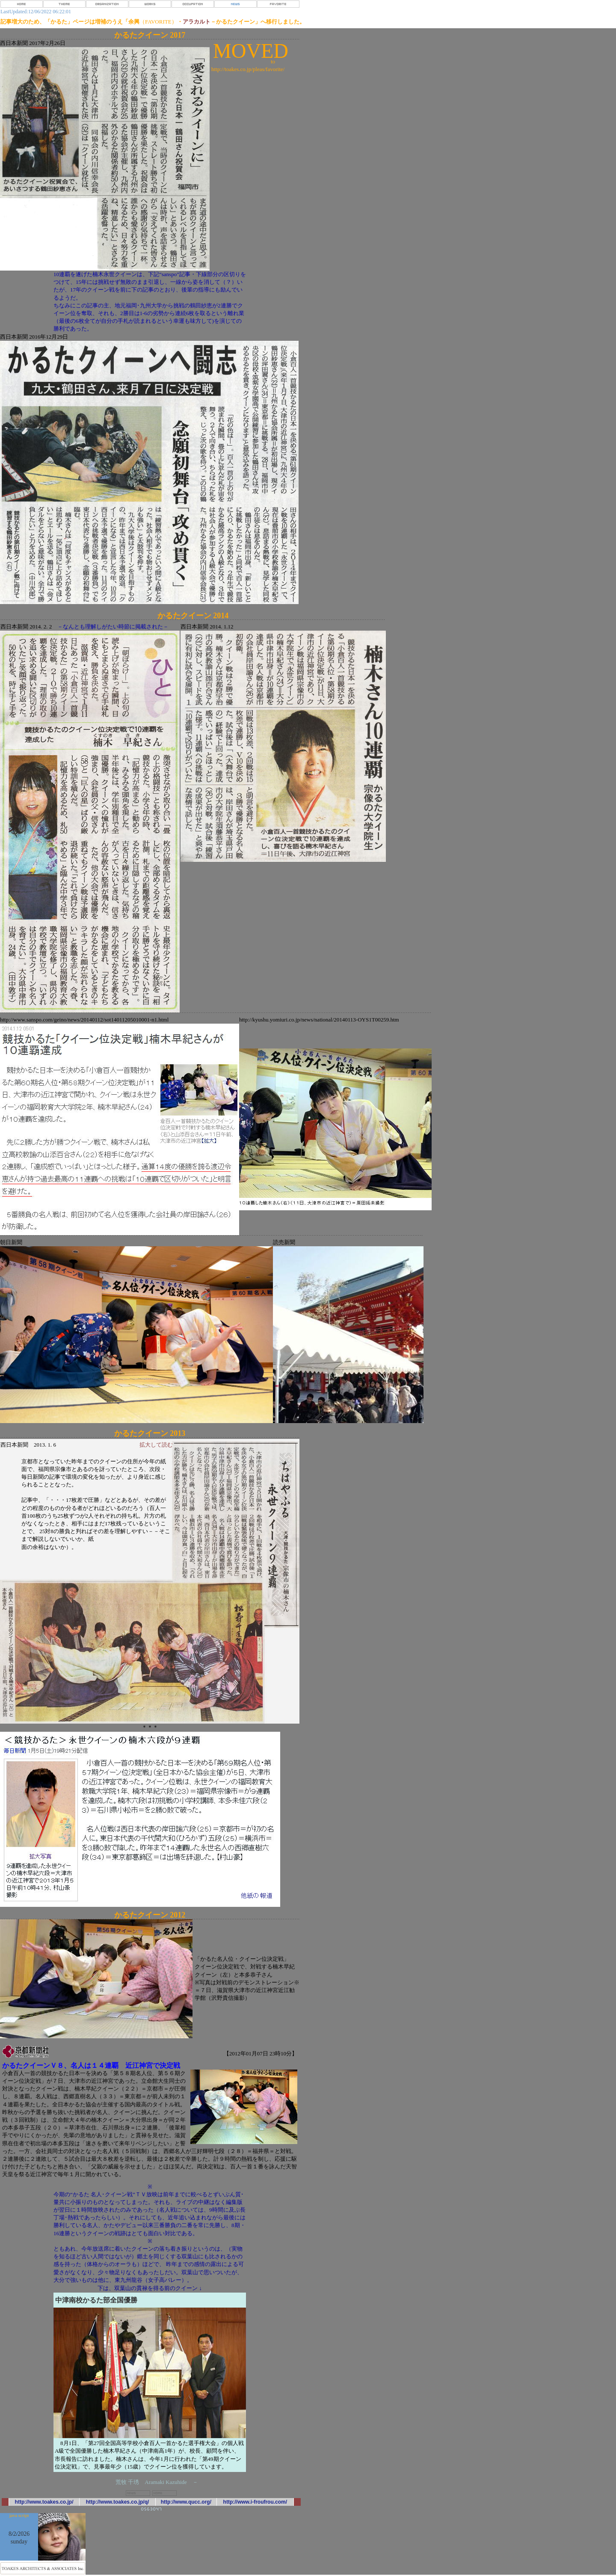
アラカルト (196, 21)
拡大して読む (156, 1444)
